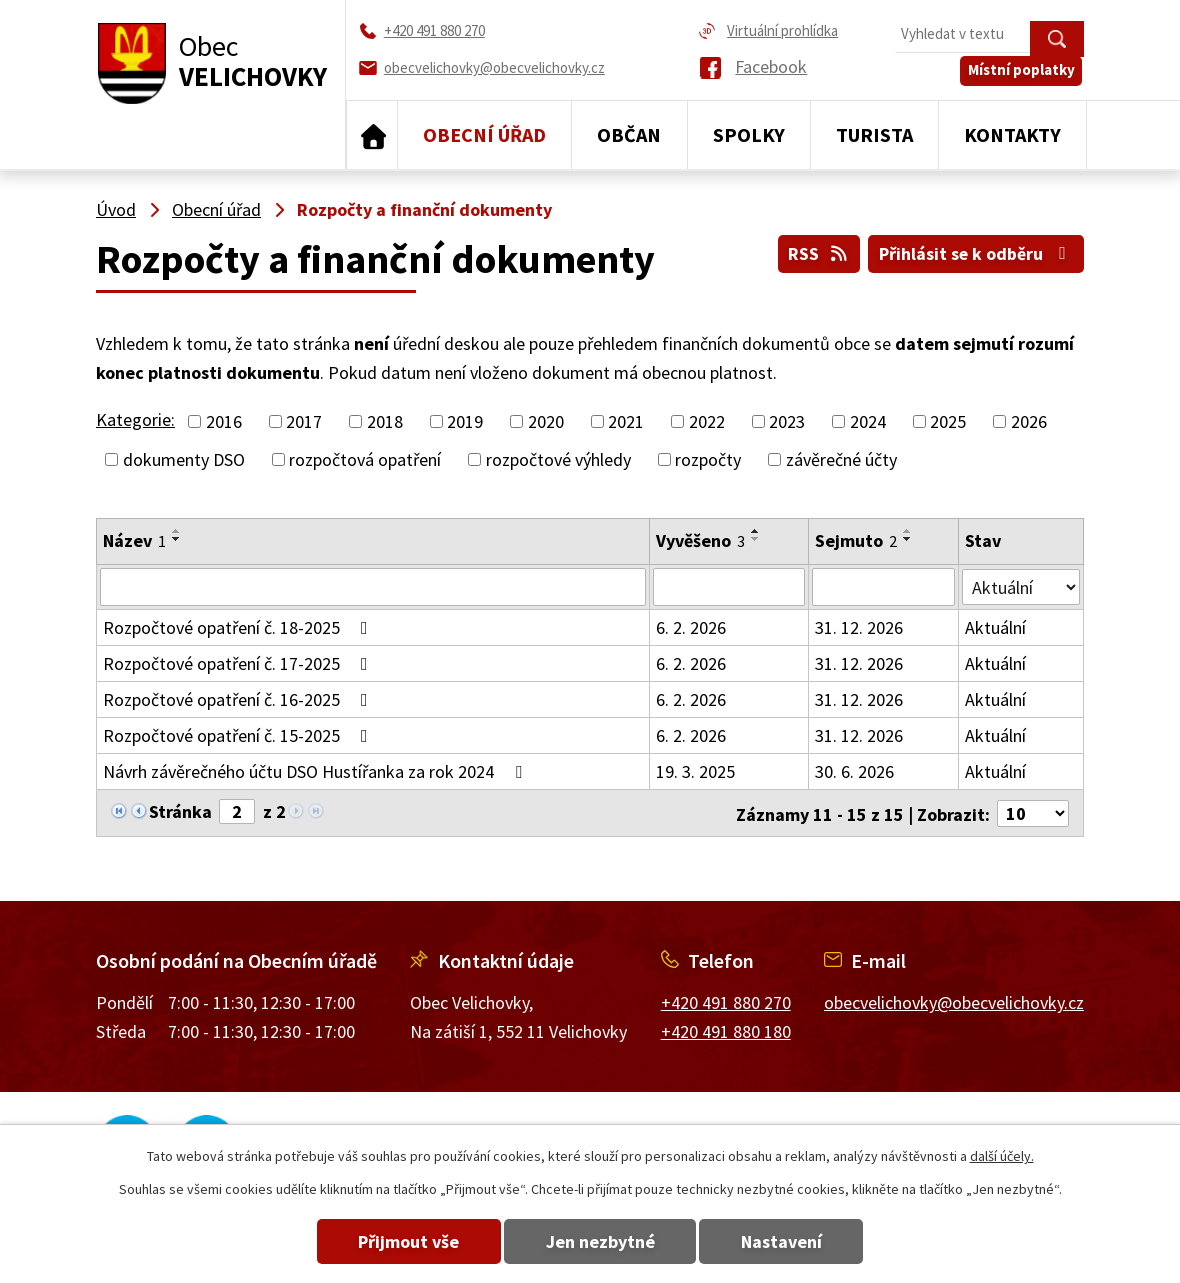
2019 (465, 421)
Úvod (372, 135)
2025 (948, 421)
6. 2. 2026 (692, 627)
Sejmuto (856, 540)
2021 (626, 421)
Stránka (180, 811)
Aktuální (995, 627)
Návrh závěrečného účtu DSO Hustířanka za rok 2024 (316, 771)
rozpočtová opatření (365, 459)
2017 (304, 421)
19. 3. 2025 (696, 771)
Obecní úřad (484, 134)
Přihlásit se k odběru (975, 252)
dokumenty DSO (184, 459)
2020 (546, 421)
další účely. (1002, 1156)
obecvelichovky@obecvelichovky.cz (954, 1001)
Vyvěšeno (701, 540)
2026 (1029, 421)
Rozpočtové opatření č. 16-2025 (239, 699)
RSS (815, 252)
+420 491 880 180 (726, 1029)
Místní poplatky (1023, 76)
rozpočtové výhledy (558, 459)
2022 (707, 421)
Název (134, 540)
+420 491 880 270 (726, 1001)
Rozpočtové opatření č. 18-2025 (239, 627)
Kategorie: (135, 419)
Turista (874, 134)
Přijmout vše (402, 1241)
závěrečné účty (841, 459)
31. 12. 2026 (859, 627)
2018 (385, 421)
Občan (629, 134)
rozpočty (708, 459)
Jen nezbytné (600, 1241)
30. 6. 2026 (854, 771)
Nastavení (788, 1241)
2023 (787, 421)
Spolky (749, 134)
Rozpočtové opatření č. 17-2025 (239, 663)
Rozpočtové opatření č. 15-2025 (239, 735)
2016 (224, 421)
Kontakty (1012, 134)
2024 (868, 421)
